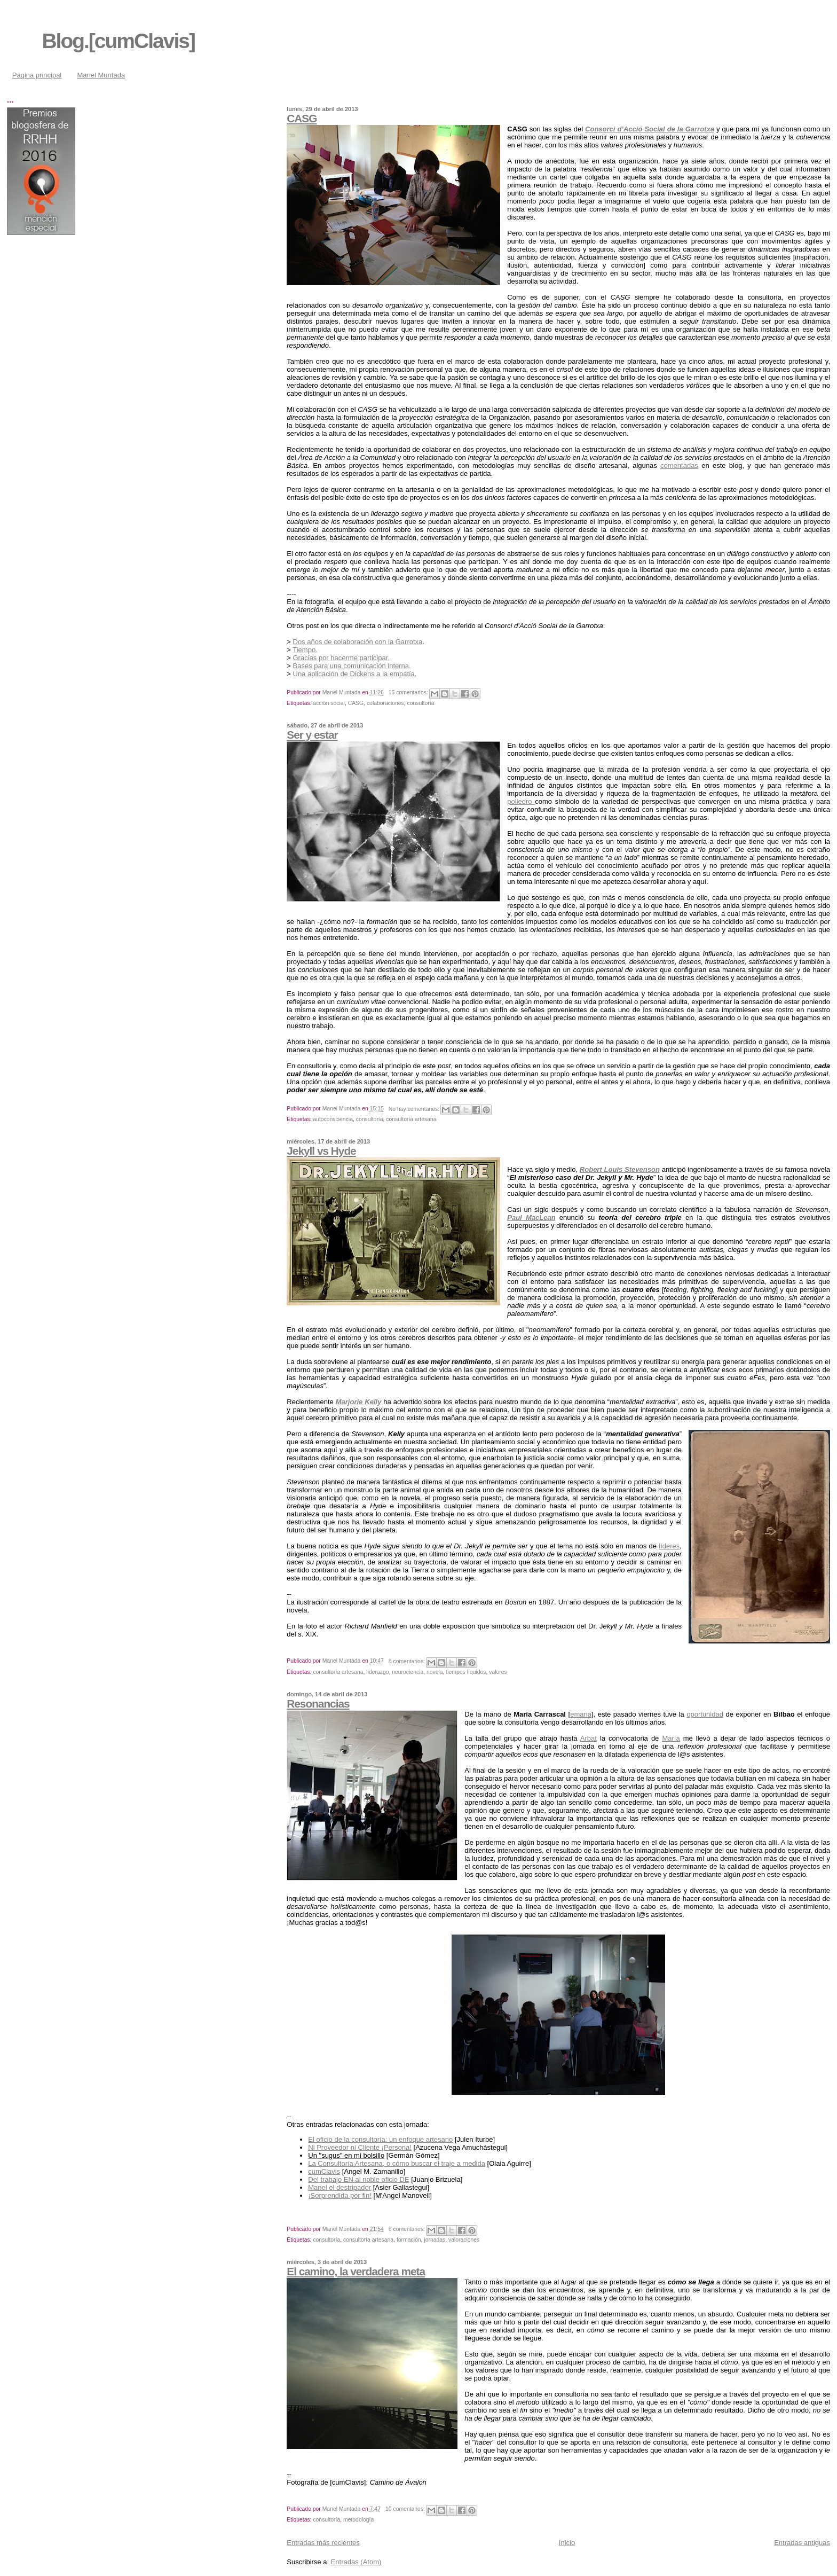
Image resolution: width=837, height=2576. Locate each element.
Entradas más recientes (323, 2543)
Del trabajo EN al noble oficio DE (358, 2179)
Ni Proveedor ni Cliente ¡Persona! (360, 2147)
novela (435, 1672)
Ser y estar (312, 735)
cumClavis (324, 2171)
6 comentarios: (408, 2229)
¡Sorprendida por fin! (340, 2195)
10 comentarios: (406, 2509)
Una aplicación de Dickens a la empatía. (355, 674)
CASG (302, 118)
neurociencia (407, 1672)
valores (498, 1672)
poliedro (521, 801)
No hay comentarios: (415, 1109)
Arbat (588, 1738)
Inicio (567, 2543)
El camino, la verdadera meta (356, 2271)
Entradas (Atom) (356, 2562)
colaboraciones (385, 703)
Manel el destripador (339, 2187)
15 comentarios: (409, 692)
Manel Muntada (101, 75)
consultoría (421, 703)
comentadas (679, 465)
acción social (329, 703)
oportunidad (704, 1714)
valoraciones (463, 2240)
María (671, 1738)
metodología (358, 2520)
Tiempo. (305, 650)
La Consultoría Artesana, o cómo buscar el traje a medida (396, 2163)
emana (580, 1714)
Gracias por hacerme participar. (341, 658)
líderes (669, 1546)
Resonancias (318, 1703)
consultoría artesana (411, 1119)
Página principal (37, 75)
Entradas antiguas (802, 2543)
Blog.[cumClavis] (118, 40)
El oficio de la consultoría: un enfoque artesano (380, 2139)
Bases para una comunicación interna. (352, 666)
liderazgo (377, 1672)
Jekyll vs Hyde (321, 1151)
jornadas (434, 2240)
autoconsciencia (333, 1119)
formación (409, 2240)
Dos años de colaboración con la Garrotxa (358, 642)
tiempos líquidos (466, 1672)
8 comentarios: (408, 1661)
